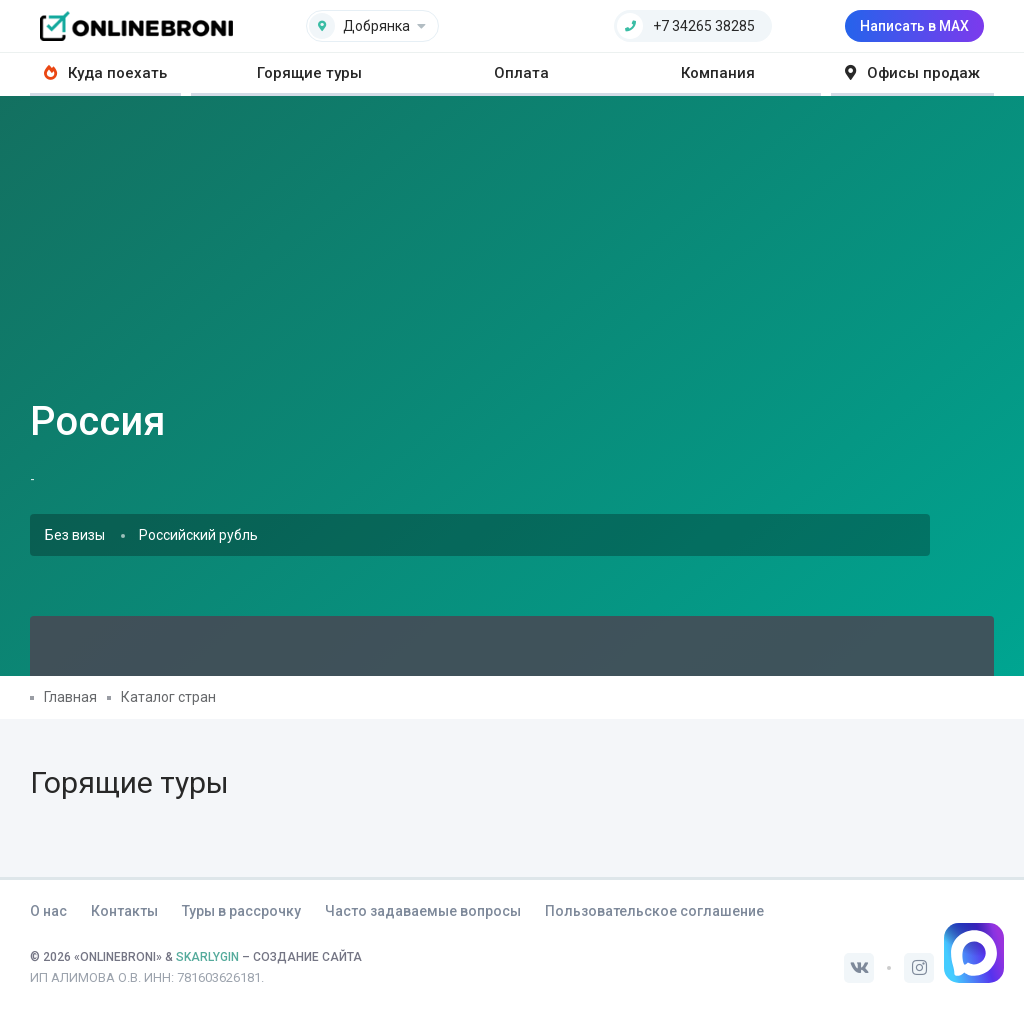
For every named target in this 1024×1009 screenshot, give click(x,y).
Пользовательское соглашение (654, 911)
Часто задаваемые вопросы (423, 911)
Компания (718, 73)
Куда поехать (105, 73)
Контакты (124, 911)
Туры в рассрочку (241, 911)
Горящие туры (309, 73)
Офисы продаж (912, 73)
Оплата (521, 73)
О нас (48, 911)
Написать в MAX (914, 26)
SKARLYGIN (207, 957)
